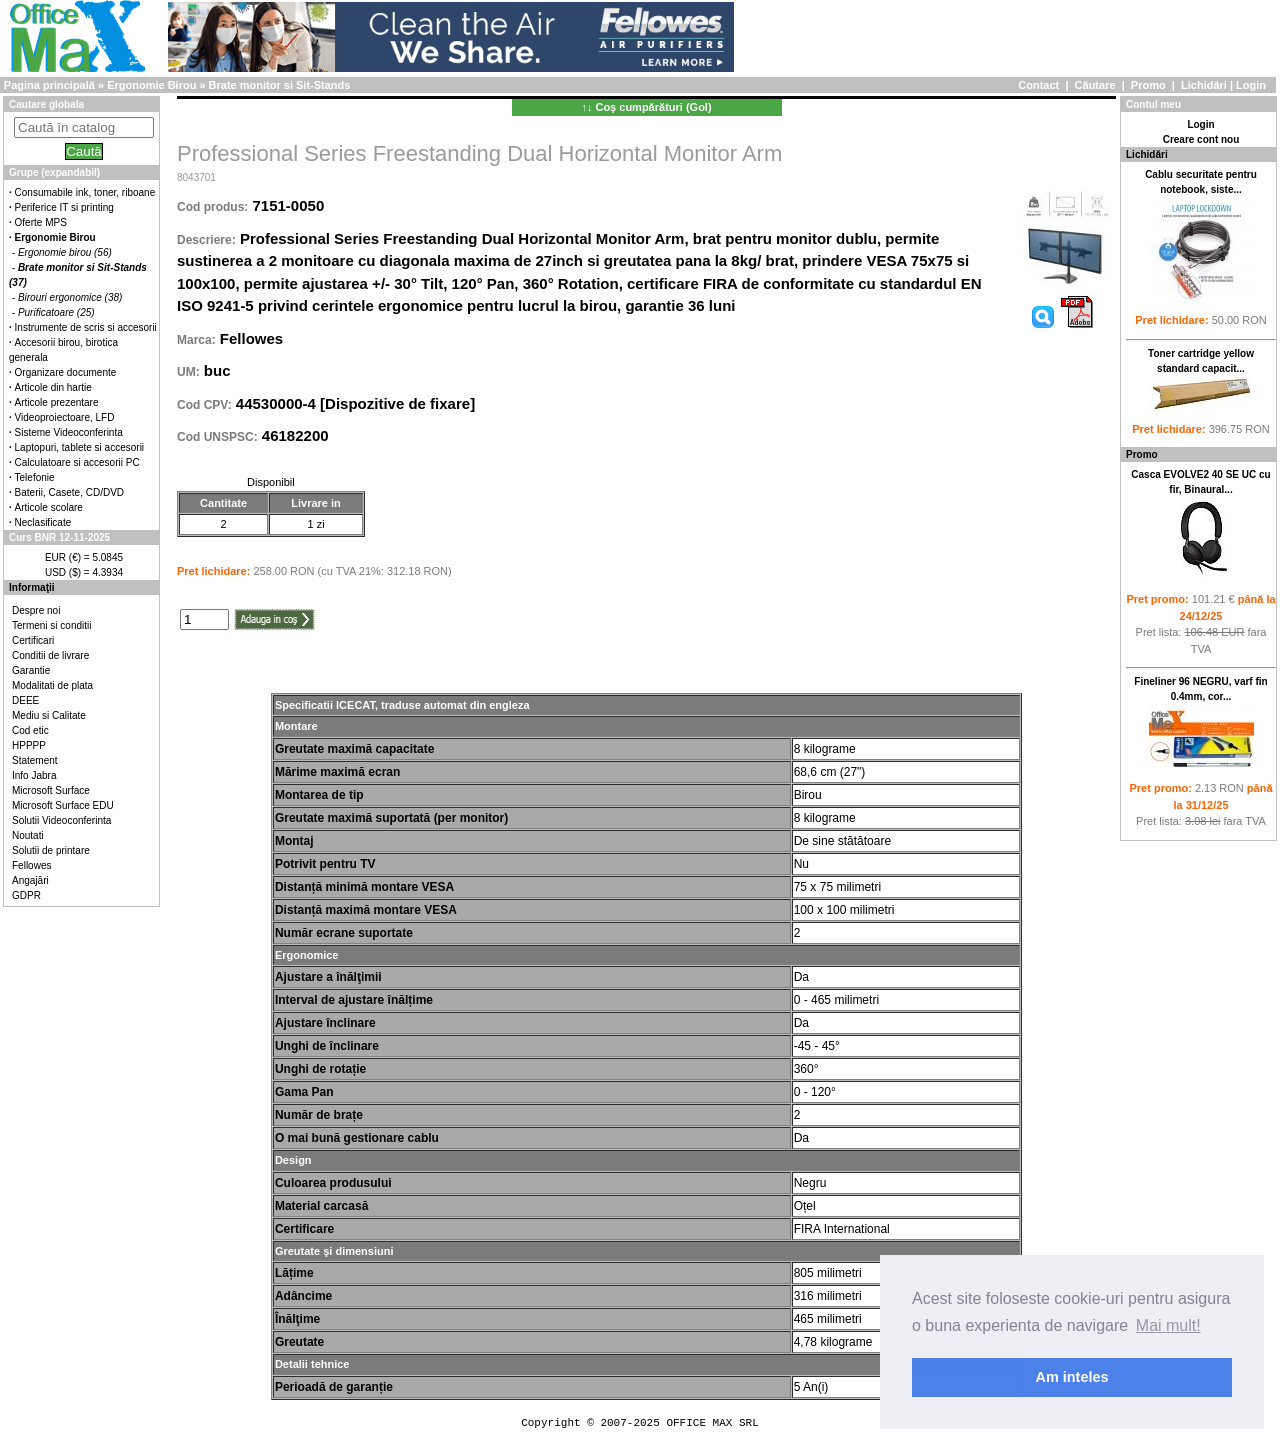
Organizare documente (66, 372)
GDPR (26, 895)
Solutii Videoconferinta (61, 820)
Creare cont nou (1201, 139)
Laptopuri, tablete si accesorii (80, 447)
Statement (35, 760)
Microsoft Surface (51, 790)
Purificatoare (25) (56, 312)
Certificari (33, 640)
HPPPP (29, 745)
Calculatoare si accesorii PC (77, 462)
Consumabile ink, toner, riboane (85, 192)
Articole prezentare (57, 402)
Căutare (1095, 85)
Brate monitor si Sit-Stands (280, 85)
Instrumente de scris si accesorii (86, 327)
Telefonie (35, 477)
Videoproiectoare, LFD (65, 417)
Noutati (28, 835)
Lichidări (1204, 85)
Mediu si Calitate (49, 715)
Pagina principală (49, 85)
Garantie (31, 670)
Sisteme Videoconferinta (69, 432)
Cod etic (30, 730)
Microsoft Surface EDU (63, 805)
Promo (1148, 85)
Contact (1038, 85)
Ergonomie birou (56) (65, 252)
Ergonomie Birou (151, 85)
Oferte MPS (41, 222)
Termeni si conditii (51, 625)
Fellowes (31, 865)
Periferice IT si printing (64, 207)
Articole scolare (49, 507)
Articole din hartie (53, 387)
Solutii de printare (51, 850)
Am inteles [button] (1072, 1377)
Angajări (30, 880)
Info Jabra (34, 775)
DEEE (25, 700)
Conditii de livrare (50, 655)
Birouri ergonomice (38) (70, 297)
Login (1251, 85)
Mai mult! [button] (1168, 1325)
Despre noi (36, 610)
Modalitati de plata (52, 685)
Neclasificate (43, 522)
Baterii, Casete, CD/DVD (69, 492)
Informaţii (32, 587)
